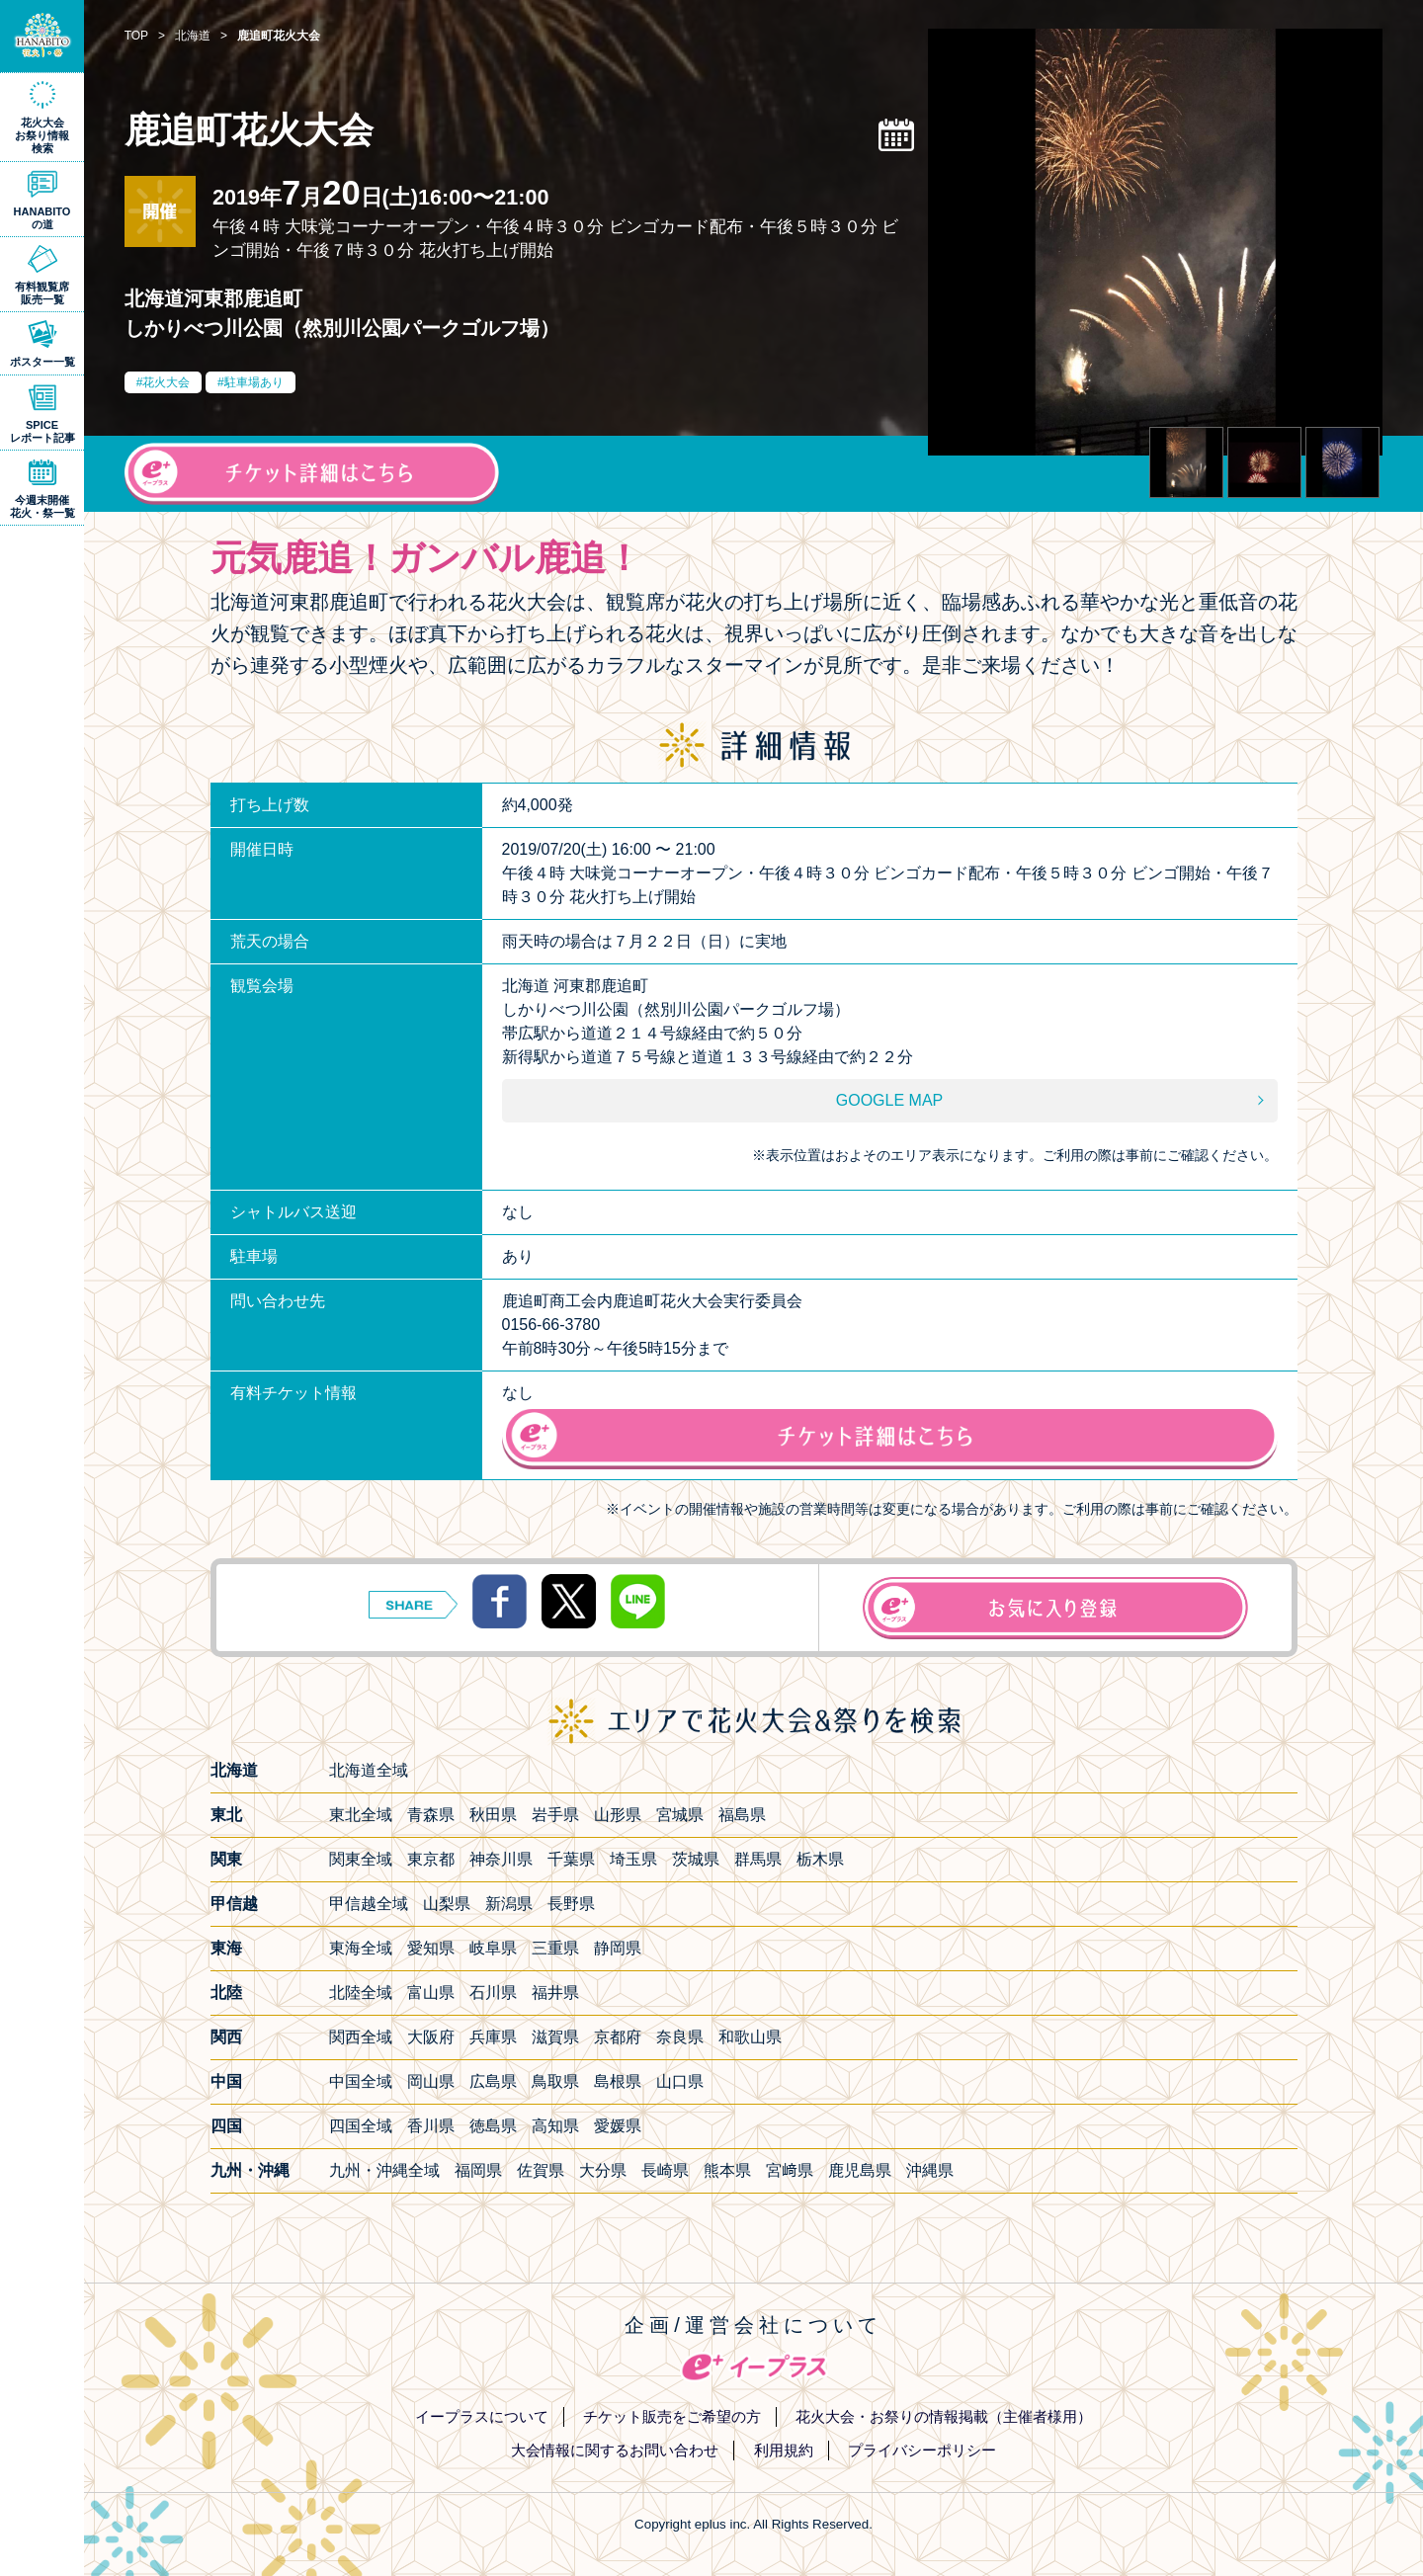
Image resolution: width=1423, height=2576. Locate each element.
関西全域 (360, 2037)
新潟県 (509, 1903)
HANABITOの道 (42, 218)
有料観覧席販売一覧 (42, 293)
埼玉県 (633, 1859)
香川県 (431, 2126)
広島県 (493, 2081)
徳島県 (493, 2126)
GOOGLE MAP (889, 1100)
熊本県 (727, 2170)
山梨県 (446, 1903)
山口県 (680, 2081)
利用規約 (783, 2450)
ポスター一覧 (42, 362)
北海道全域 (368, 1770)
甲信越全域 (368, 1903)
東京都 (431, 1859)
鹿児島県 (859, 2170)
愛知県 (431, 1948)
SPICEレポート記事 (42, 431)
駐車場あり (254, 382)
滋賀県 (555, 2037)
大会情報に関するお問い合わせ (614, 2450)
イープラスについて (481, 2416)
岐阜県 (493, 1948)
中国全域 (360, 2081)
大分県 (603, 2170)
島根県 (617, 2081)
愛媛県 (617, 2126)
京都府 (617, 2037)
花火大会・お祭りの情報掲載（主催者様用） (943, 2416)
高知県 (555, 2126)
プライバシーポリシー (922, 2450)
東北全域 (360, 1814)
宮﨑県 (789, 2170)
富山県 (431, 1992)
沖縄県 (930, 2170)
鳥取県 (555, 2081)
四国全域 (360, 2126)
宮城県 (680, 1814)
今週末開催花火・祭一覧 (42, 506)
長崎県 (665, 2170)
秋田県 (493, 1814)
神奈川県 (501, 1859)
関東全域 (360, 1859)
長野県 (571, 1903)
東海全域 (360, 1948)
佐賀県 (540, 2170)
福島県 (742, 1814)
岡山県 (431, 2081)
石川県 (493, 1992)
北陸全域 (360, 1992)
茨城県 (695, 1859)
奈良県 (680, 2037)
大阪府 (431, 2037)
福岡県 (478, 2170)
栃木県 (820, 1859)
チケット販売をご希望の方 (672, 2416)
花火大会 (166, 382)
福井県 (555, 1992)
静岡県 (617, 1948)
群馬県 (758, 1859)
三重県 (555, 1948)
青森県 (431, 1814)
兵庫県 (493, 2037)
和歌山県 (750, 2037)
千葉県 (571, 1859)
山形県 (617, 1814)
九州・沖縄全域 (384, 2170)
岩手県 (555, 1814)
